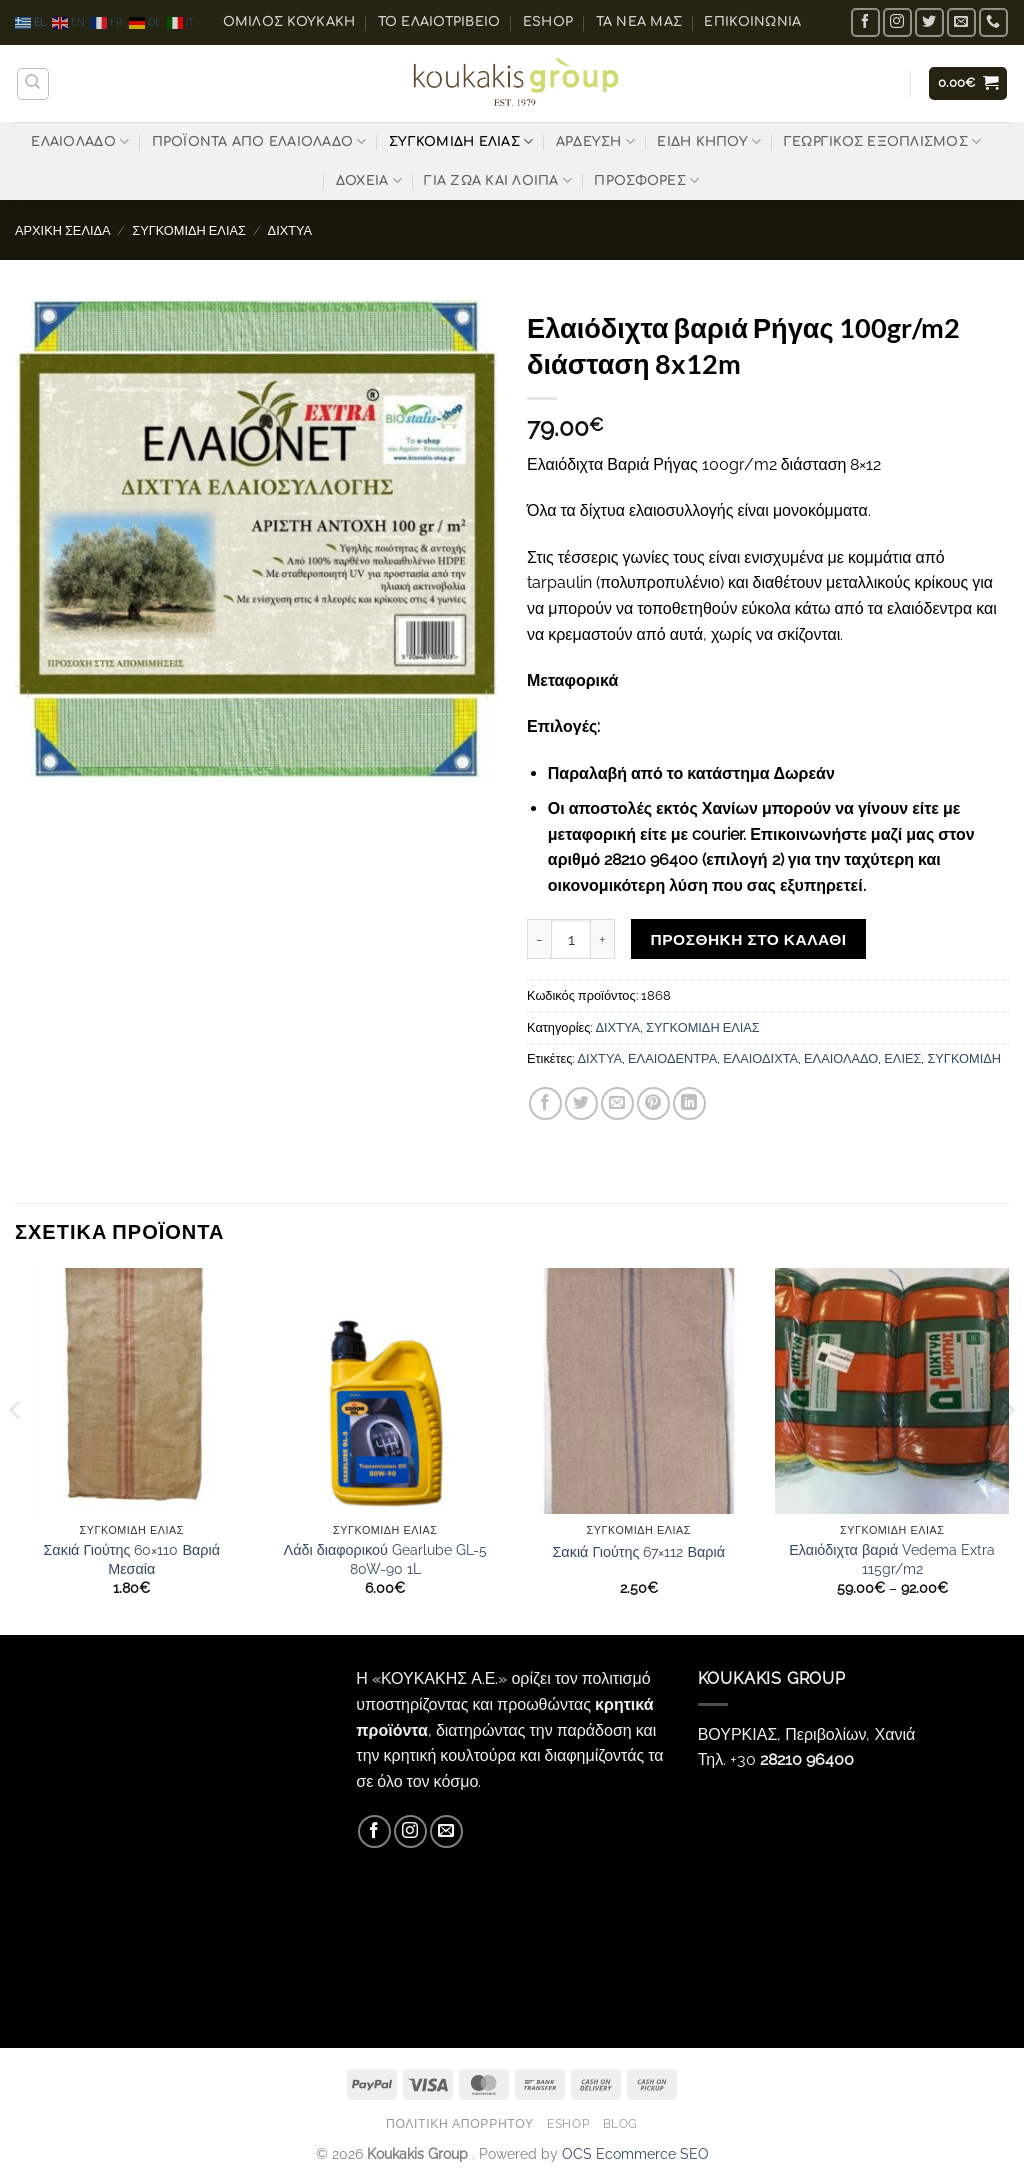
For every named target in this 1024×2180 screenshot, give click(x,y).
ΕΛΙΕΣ (902, 1058)
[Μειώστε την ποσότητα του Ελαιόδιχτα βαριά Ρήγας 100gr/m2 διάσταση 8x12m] (539, 939)
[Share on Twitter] (581, 1103)
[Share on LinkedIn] (689, 1103)
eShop (548, 22)
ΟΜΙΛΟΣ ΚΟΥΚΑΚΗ (289, 22)
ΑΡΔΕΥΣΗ (595, 141)
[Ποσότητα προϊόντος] (571, 939)
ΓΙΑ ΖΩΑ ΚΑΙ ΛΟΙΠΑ (498, 180)
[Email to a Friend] (617, 1103)
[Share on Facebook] (545, 1103)
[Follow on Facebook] (865, 22)
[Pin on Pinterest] (653, 1103)
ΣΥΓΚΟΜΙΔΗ (964, 1058)
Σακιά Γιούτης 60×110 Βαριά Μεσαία (131, 1559)
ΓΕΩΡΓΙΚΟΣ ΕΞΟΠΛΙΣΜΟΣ (883, 141)
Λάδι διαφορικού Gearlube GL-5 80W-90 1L (385, 1559)
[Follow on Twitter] (929, 22)
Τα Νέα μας (639, 22)
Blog (620, 2123)
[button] (968, 83)
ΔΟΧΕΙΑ (369, 180)
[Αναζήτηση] (33, 84)
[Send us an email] (961, 22)
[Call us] (993, 22)
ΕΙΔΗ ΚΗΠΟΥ (709, 141)
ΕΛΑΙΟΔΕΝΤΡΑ (672, 1058)
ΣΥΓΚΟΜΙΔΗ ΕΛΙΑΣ (461, 141)
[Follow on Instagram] (897, 22)
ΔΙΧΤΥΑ (290, 230)
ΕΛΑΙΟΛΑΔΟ (80, 141)
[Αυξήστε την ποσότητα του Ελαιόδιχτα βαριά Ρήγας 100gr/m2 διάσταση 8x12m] (603, 939)
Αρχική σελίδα (63, 230)
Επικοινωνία (752, 22)
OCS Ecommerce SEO (635, 2153)
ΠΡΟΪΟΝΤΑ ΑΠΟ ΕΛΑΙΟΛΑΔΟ (259, 141)
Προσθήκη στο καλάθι (749, 939)
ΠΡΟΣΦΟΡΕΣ (646, 180)
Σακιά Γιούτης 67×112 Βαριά (638, 1551)
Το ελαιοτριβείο (439, 22)
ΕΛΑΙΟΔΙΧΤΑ (760, 1058)
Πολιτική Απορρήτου (460, 2123)
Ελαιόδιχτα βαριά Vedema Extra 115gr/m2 (892, 1559)
